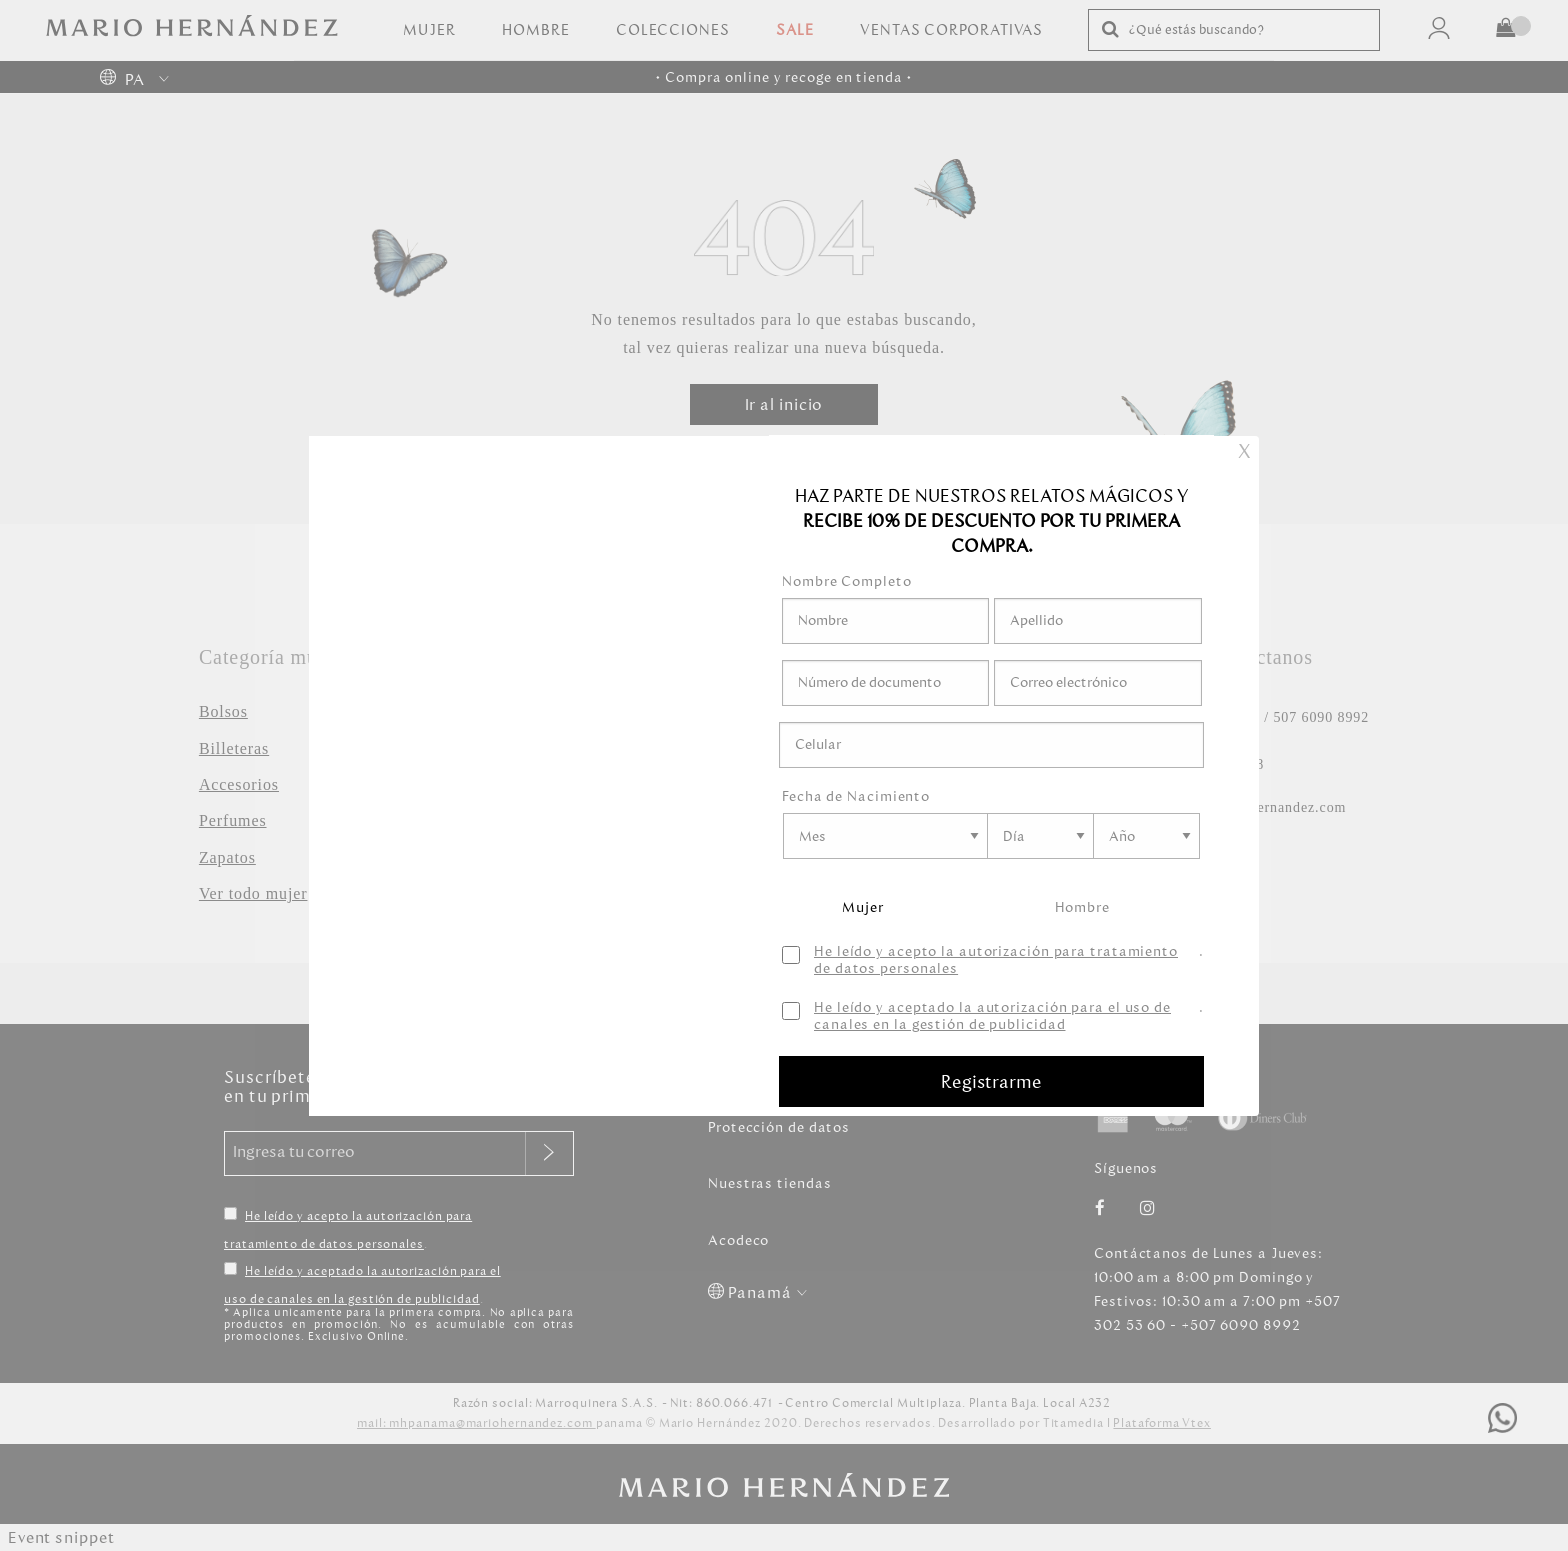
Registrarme (991, 1082)
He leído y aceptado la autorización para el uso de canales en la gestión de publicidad (992, 1017)
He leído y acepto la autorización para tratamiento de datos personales (996, 961)
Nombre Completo (847, 581)
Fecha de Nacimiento (856, 796)
